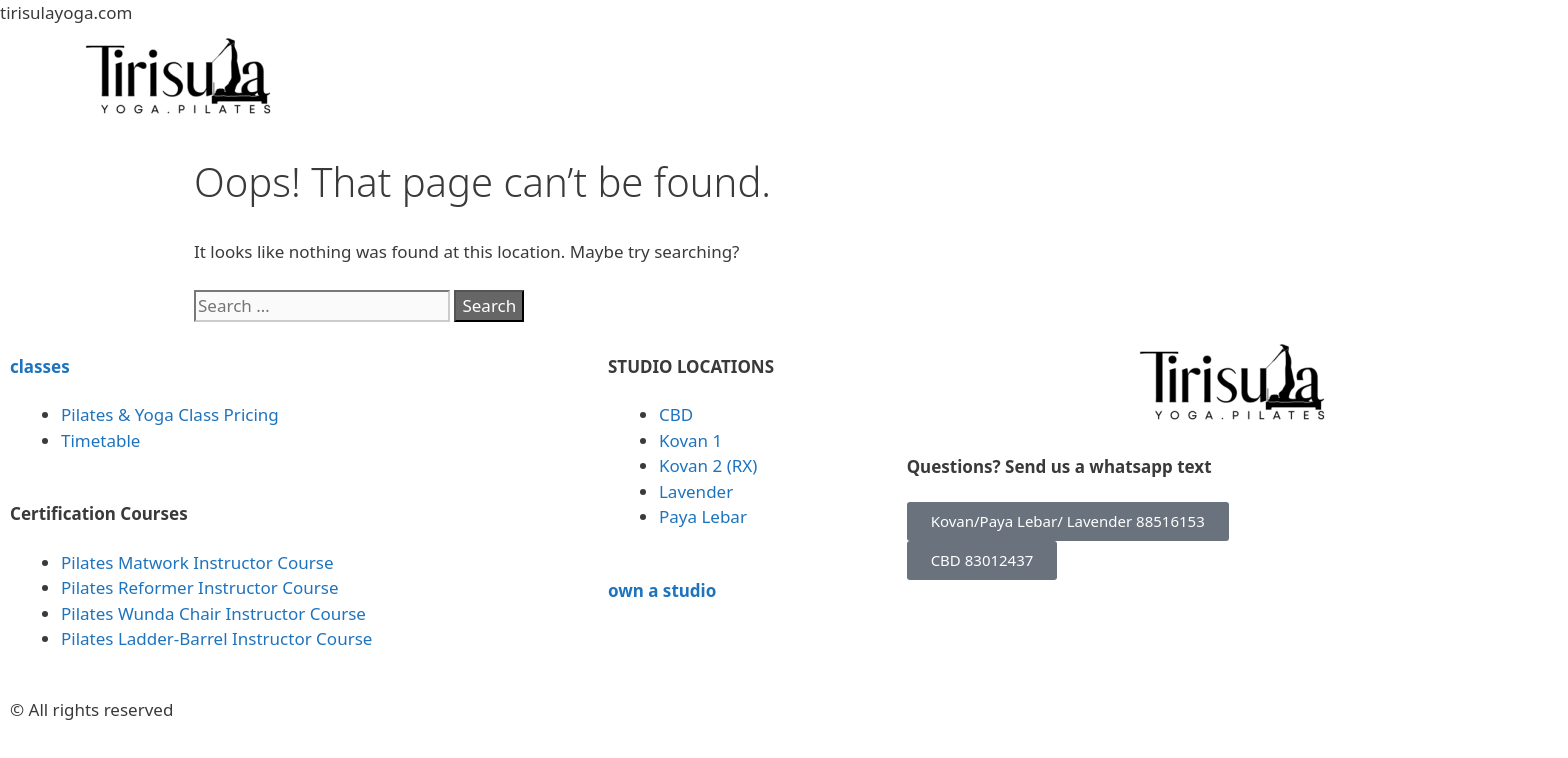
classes (40, 366)
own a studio (662, 590)
